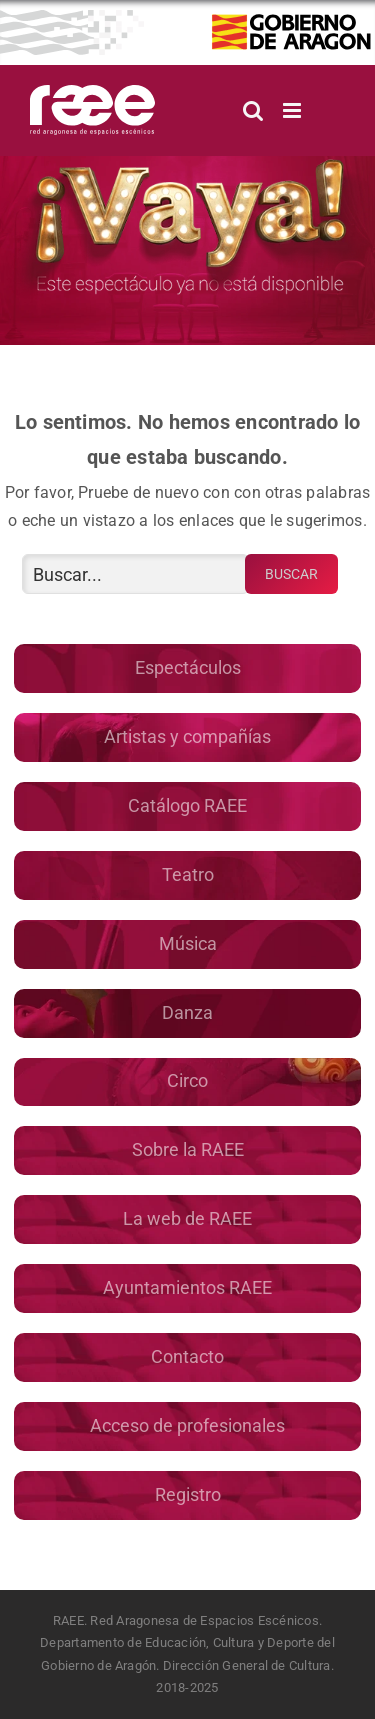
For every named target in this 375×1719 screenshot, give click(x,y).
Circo (187, 1080)
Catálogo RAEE (187, 805)
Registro (188, 1494)
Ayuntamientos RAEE (187, 1287)
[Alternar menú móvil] (293, 110)
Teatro (188, 874)
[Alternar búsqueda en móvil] (253, 110)
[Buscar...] (135, 574)
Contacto (187, 1356)
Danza (187, 1012)
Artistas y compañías (187, 736)
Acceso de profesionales (187, 1425)
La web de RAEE (187, 1218)
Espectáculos (188, 667)
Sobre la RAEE (188, 1149)
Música (188, 943)
